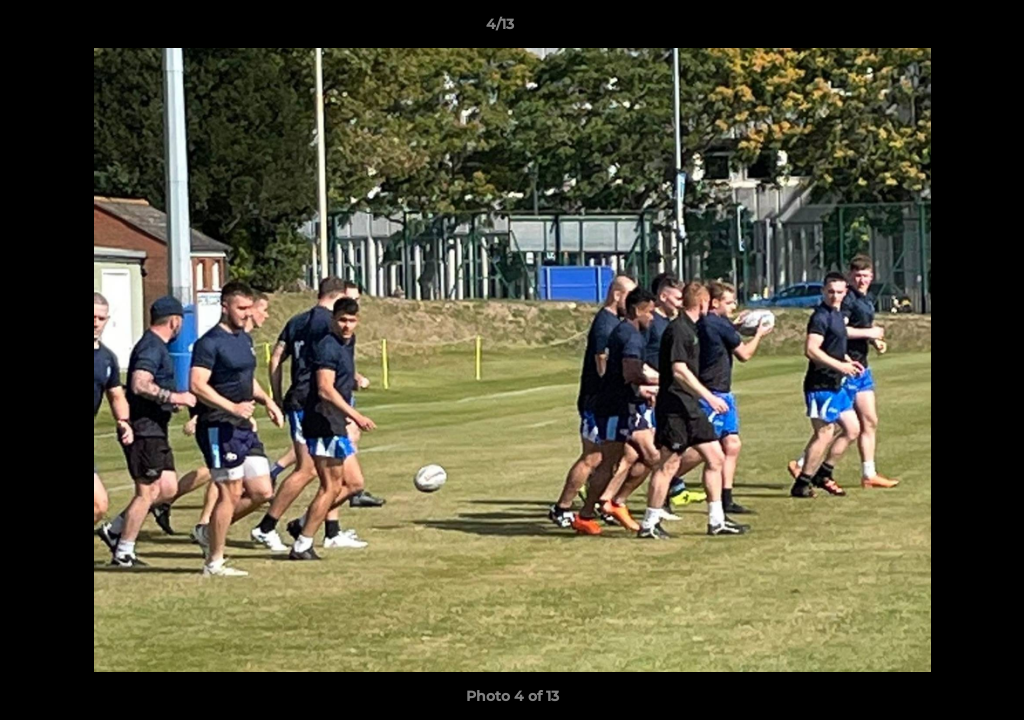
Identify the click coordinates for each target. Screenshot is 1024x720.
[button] (940, 29)
